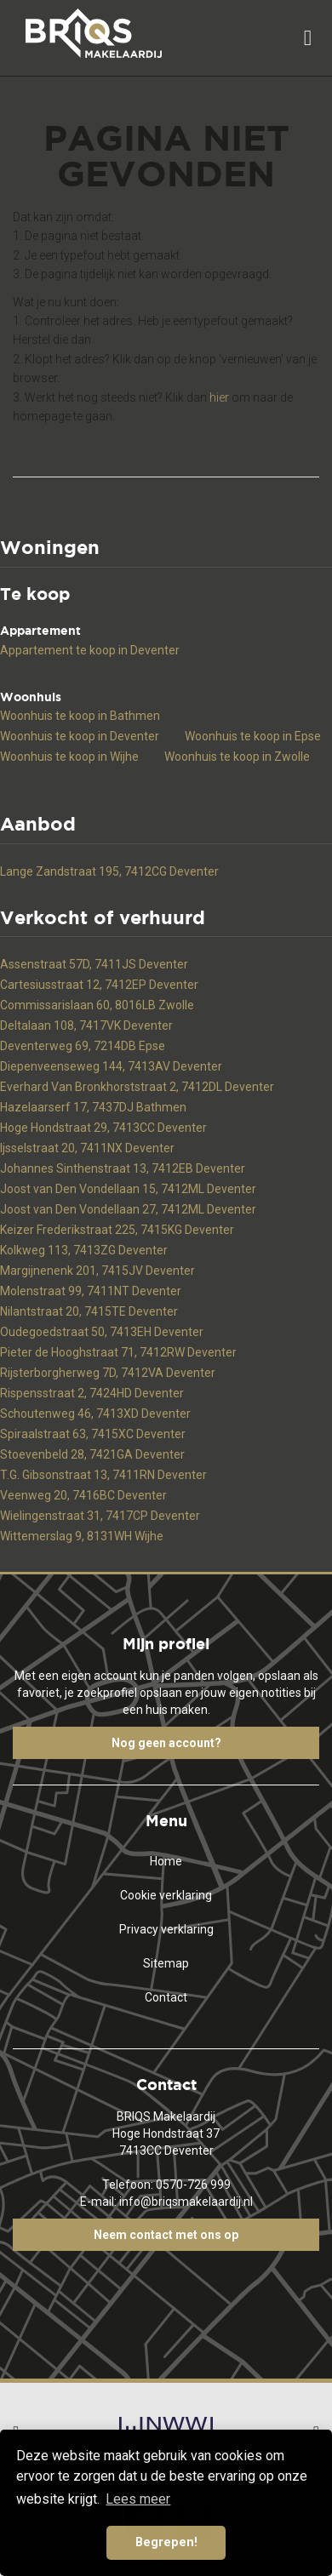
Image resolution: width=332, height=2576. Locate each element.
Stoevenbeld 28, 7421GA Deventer (92, 1454)
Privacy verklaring (166, 1929)
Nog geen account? (166, 1743)
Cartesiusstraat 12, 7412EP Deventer (99, 984)
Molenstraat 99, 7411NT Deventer (90, 1291)
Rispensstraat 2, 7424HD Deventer (92, 1393)
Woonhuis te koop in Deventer (79, 736)
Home (166, 1861)
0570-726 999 (193, 2184)
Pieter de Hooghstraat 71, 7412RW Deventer (118, 1352)
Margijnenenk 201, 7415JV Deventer (97, 1270)
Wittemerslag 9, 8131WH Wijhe (81, 1536)
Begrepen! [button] (166, 2542)
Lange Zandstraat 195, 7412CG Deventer (109, 871)
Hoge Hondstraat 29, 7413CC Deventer (103, 1127)
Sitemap (166, 1963)
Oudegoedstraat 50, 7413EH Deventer (101, 1332)
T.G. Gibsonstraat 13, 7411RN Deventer (103, 1475)
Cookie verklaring (166, 1895)
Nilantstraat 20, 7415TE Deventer (89, 1311)
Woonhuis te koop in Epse (253, 736)
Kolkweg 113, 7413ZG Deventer (84, 1250)
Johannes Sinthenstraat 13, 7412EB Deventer (122, 1168)
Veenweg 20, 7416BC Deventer (83, 1495)
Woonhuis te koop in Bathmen (80, 716)
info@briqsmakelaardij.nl (186, 2201)
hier (219, 397)
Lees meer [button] (138, 2499)
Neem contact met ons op (166, 2235)
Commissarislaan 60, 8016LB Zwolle (97, 1005)
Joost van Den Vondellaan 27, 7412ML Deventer (128, 1209)
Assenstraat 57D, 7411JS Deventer (94, 964)
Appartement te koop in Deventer (90, 650)
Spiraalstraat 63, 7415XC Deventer (93, 1434)
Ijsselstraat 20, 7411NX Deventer (87, 1148)
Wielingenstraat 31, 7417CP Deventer (100, 1515)
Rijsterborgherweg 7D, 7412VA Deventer (107, 1372)
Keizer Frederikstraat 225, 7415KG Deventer (117, 1230)
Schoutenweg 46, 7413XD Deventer (95, 1413)
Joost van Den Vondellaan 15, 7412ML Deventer (128, 1189)
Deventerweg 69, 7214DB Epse (82, 1046)
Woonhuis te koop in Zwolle (237, 756)
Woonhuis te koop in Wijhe (69, 756)
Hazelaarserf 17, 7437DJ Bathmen (93, 1107)
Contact (166, 1997)
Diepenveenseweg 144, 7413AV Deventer (111, 1066)
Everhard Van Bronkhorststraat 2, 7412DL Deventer (137, 1087)
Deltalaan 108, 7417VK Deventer (86, 1025)
